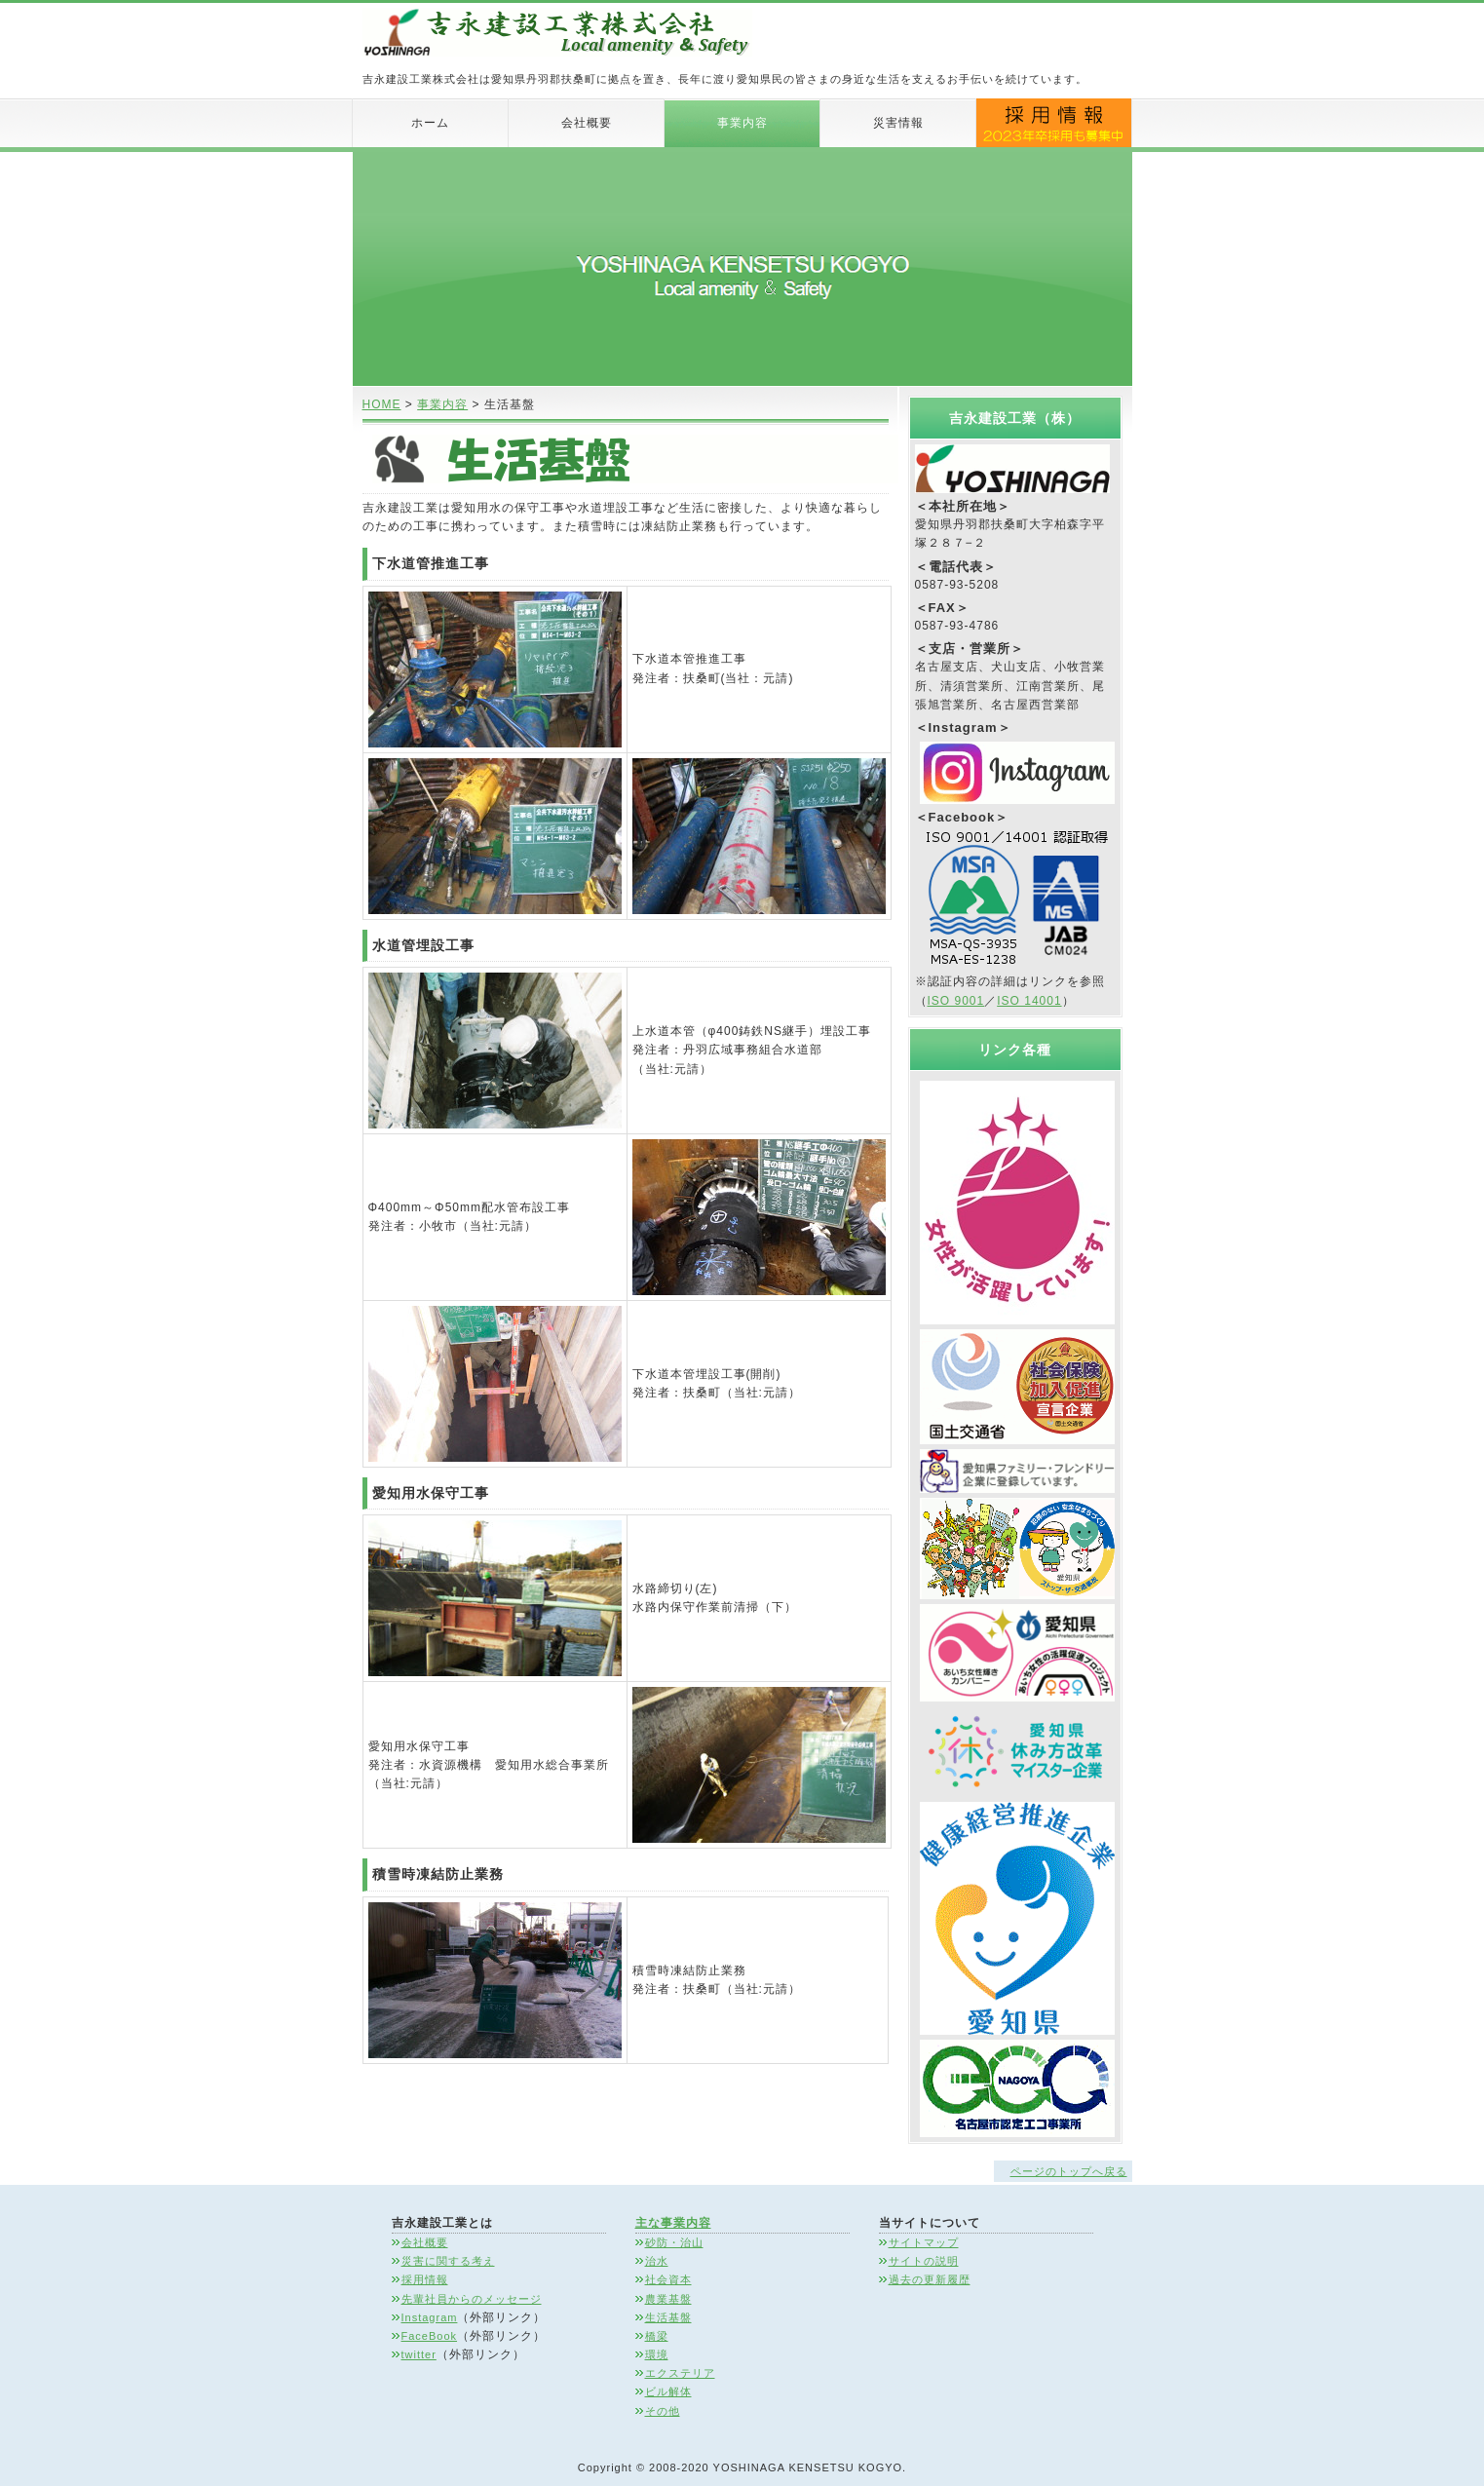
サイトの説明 (924, 2261)
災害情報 (898, 123)
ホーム (430, 123)
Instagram (429, 2317)
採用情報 (424, 2279)
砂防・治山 (674, 2242)
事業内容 (742, 123)
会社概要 (586, 123)
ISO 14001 (1029, 1001)
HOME (381, 404)
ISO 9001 (956, 1001)
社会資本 (668, 2279)
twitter (419, 2354)
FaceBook (429, 2336)
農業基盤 (668, 2299)
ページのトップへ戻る (1068, 2171)
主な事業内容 (673, 2223)
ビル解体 (668, 2391)
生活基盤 (668, 2317)
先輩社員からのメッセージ (471, 2299)
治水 (656, 2261)
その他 (662, 2411)
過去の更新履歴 (929, 2279)
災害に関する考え (448, 2261)
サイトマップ (924, 2242)
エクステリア (680, 2373)
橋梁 (656, 2336)
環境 (656, 2354)
